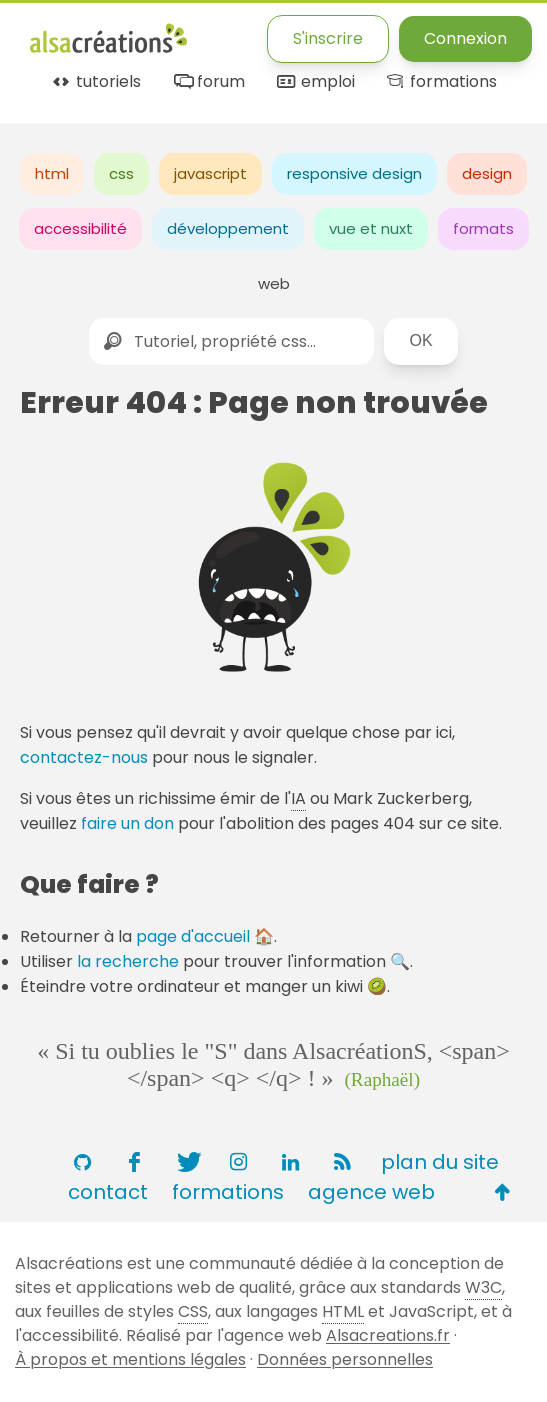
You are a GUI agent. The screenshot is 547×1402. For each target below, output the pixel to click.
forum (207, 82)
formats (483, 228)
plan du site (440, 1162)
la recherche (128, 961)
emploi (314, 82)
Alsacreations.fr (388, 1335)
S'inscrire (328, 38)
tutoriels (95, 82)
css (121, 173)
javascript (210, 173)
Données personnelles (345, 1359)
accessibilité (80, 228)
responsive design (354, 173)
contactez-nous (84, 757)
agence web (371, 1192)
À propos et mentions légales (130, 1359)
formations (440, 82)
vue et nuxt (371, 228)
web (274, 283)
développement (228, 228)
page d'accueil (193, 936)
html (52, 173)
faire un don (127, 823)
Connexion (465, 38)
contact (108, 1192)
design (487, 173)
